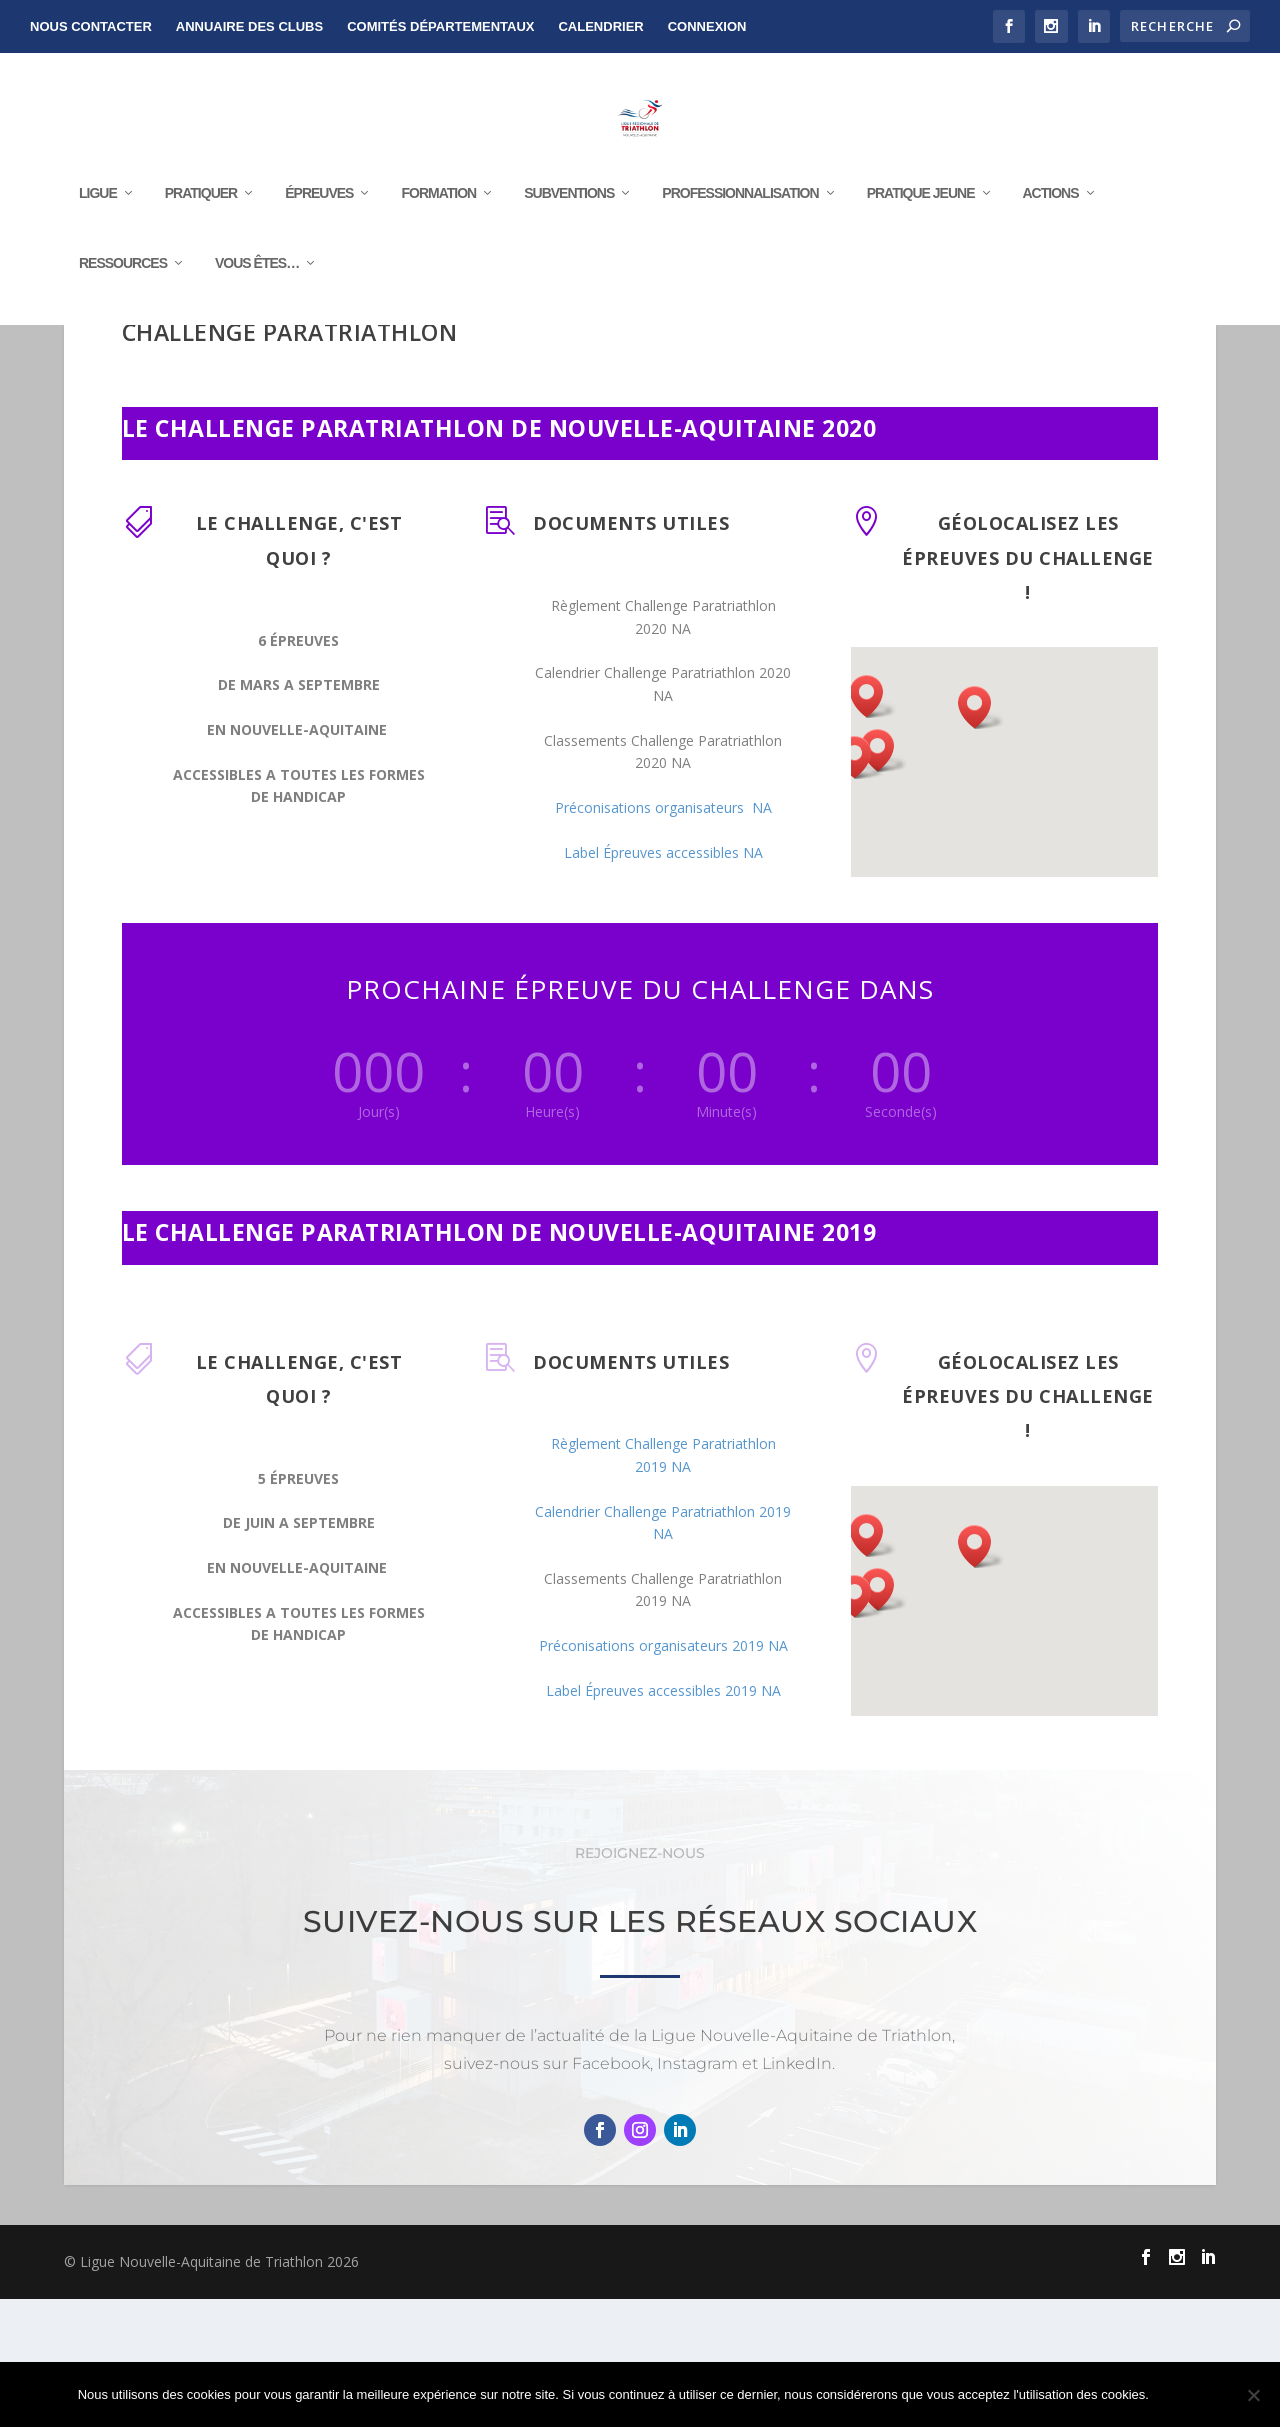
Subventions (569, 231)
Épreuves (319, 231)
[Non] (1253, 2395)
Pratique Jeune (921, 231)
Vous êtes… (257, 301)
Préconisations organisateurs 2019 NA (663, 1773)
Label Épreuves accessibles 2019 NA (663, 1818)
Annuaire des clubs (249, 26)
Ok (1181, 2394)
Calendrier (600, 26)
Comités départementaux (440, 26)
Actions (1051, 231)
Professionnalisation (740, 231)
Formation (438, 231)
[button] (861, 885)
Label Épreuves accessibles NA (663, 980)
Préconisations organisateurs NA (663, 935)
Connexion (707, 26)
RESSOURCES (123, 301)
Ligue (98, 231)
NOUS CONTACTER (91, 26)
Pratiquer (201, 231)
